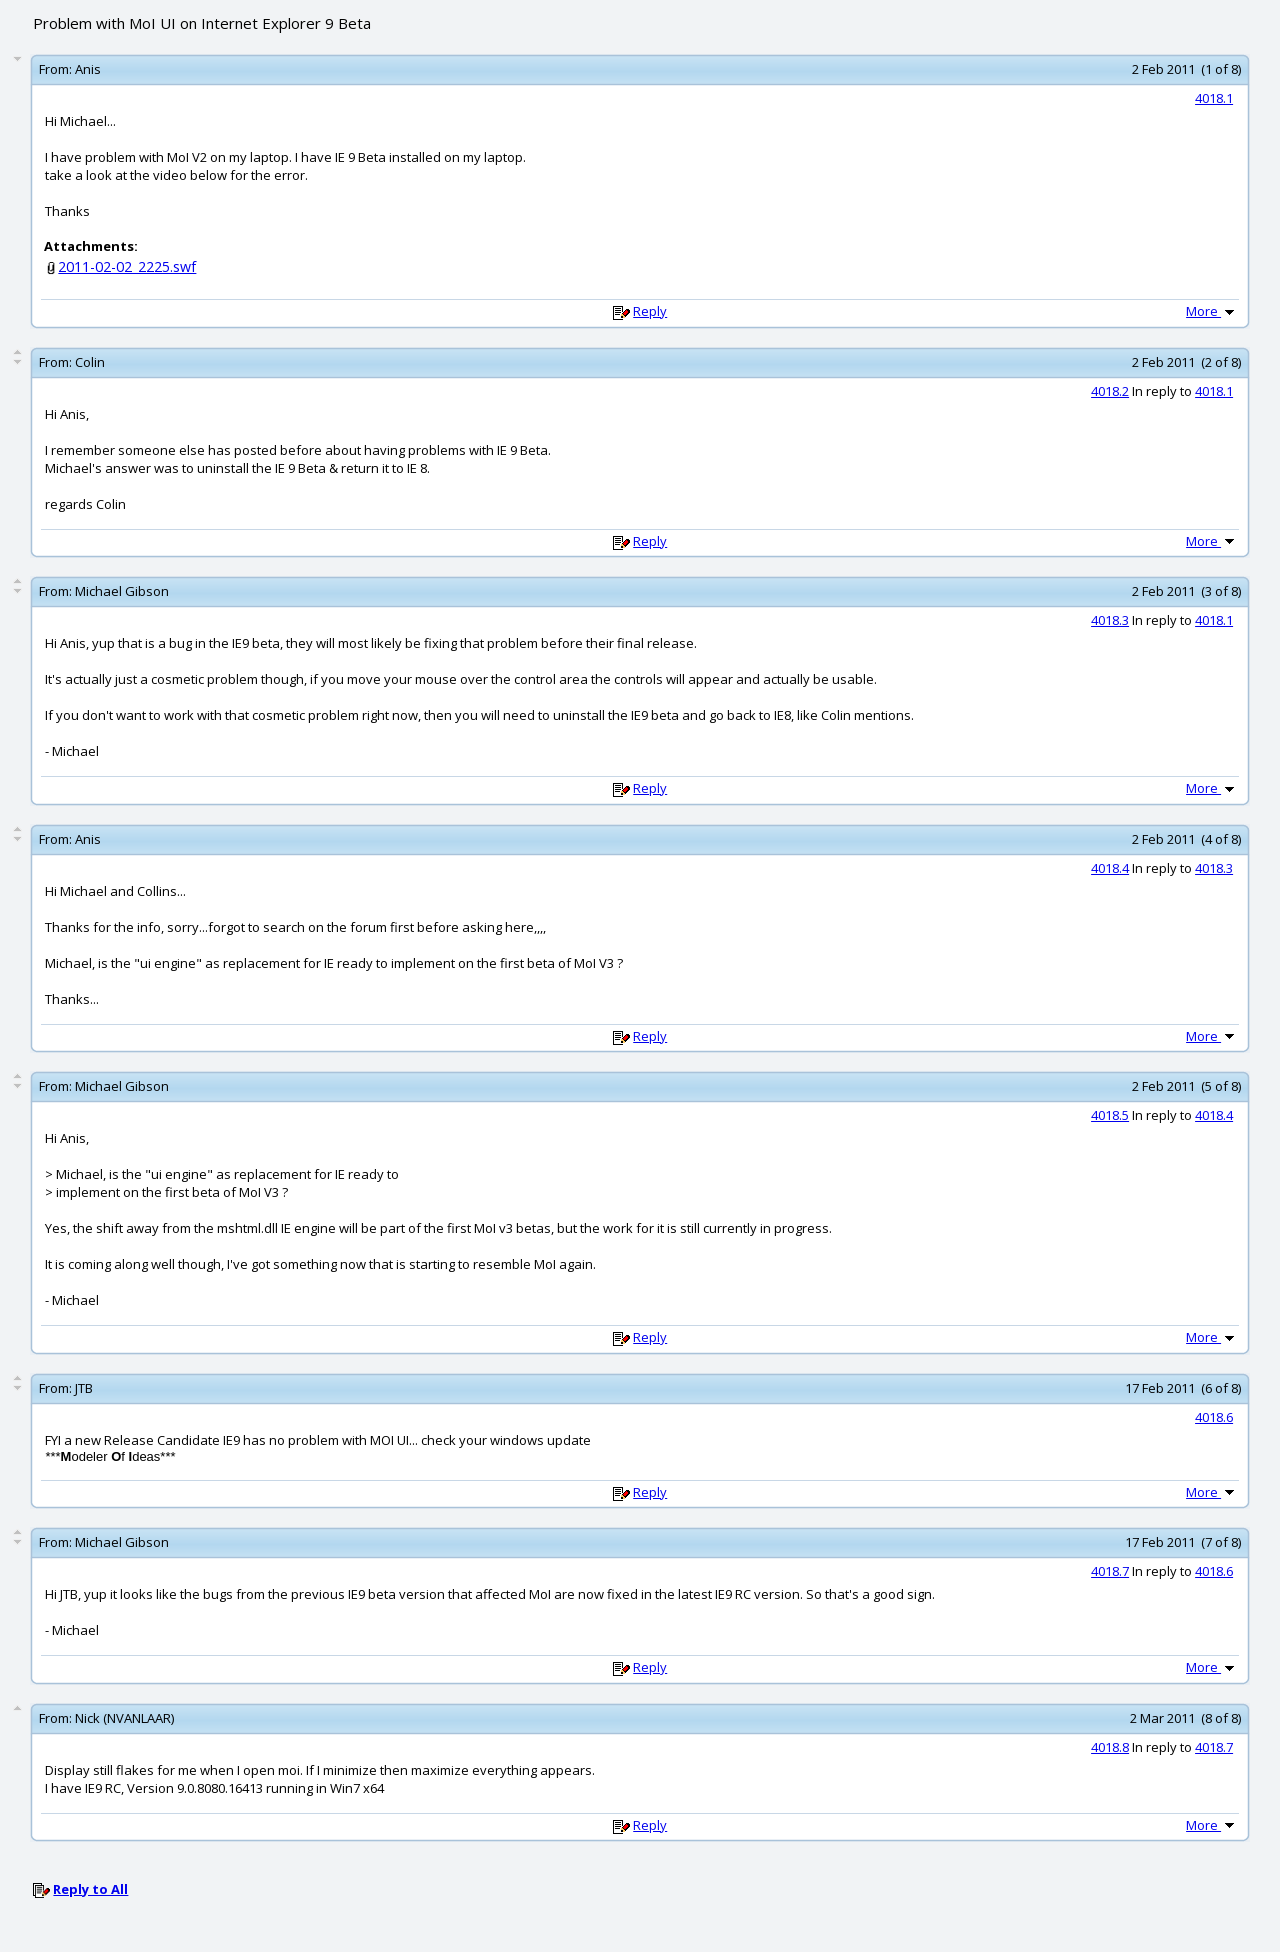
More (1212, 311)
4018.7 (1110, 1571)
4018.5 (1110, 1115)
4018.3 (1110, 620)
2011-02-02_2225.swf (127, 266)
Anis (88, 69)
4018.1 (1214, 98)
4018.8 (1110, 1747)
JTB (84, 1388)
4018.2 (1110, 391)
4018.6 (1214, 1417)
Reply (650, 311)
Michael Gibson (122, 591)
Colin (90, 362)
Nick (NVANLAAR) (124, 1718)
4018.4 (1110, 868)
